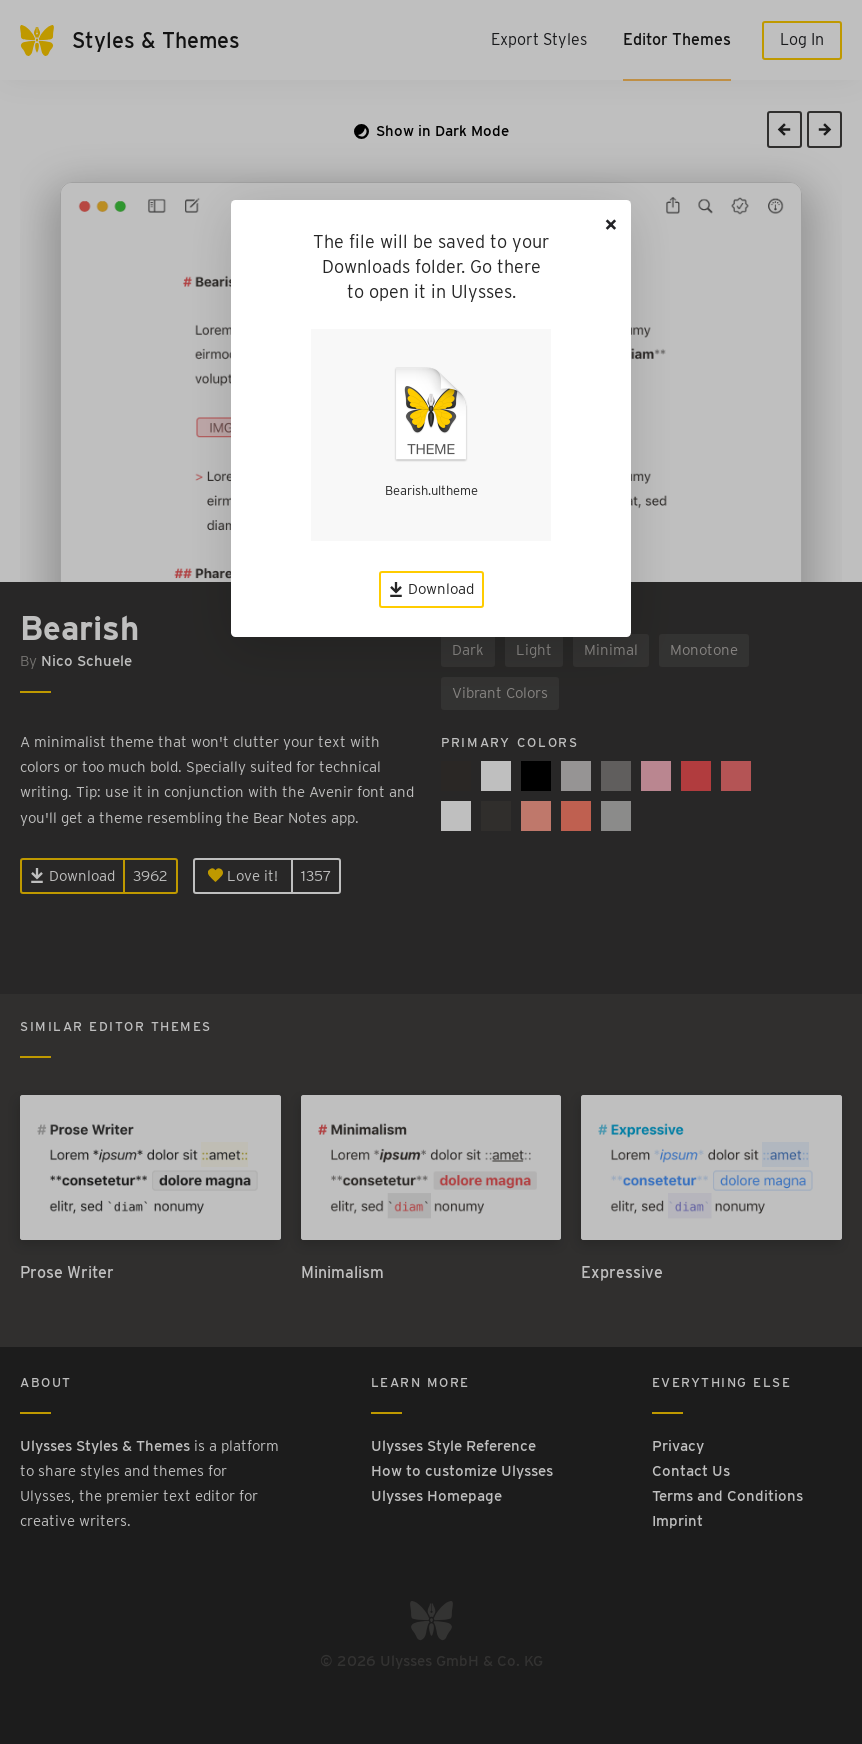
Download (431, 589)
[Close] (611, 224)
